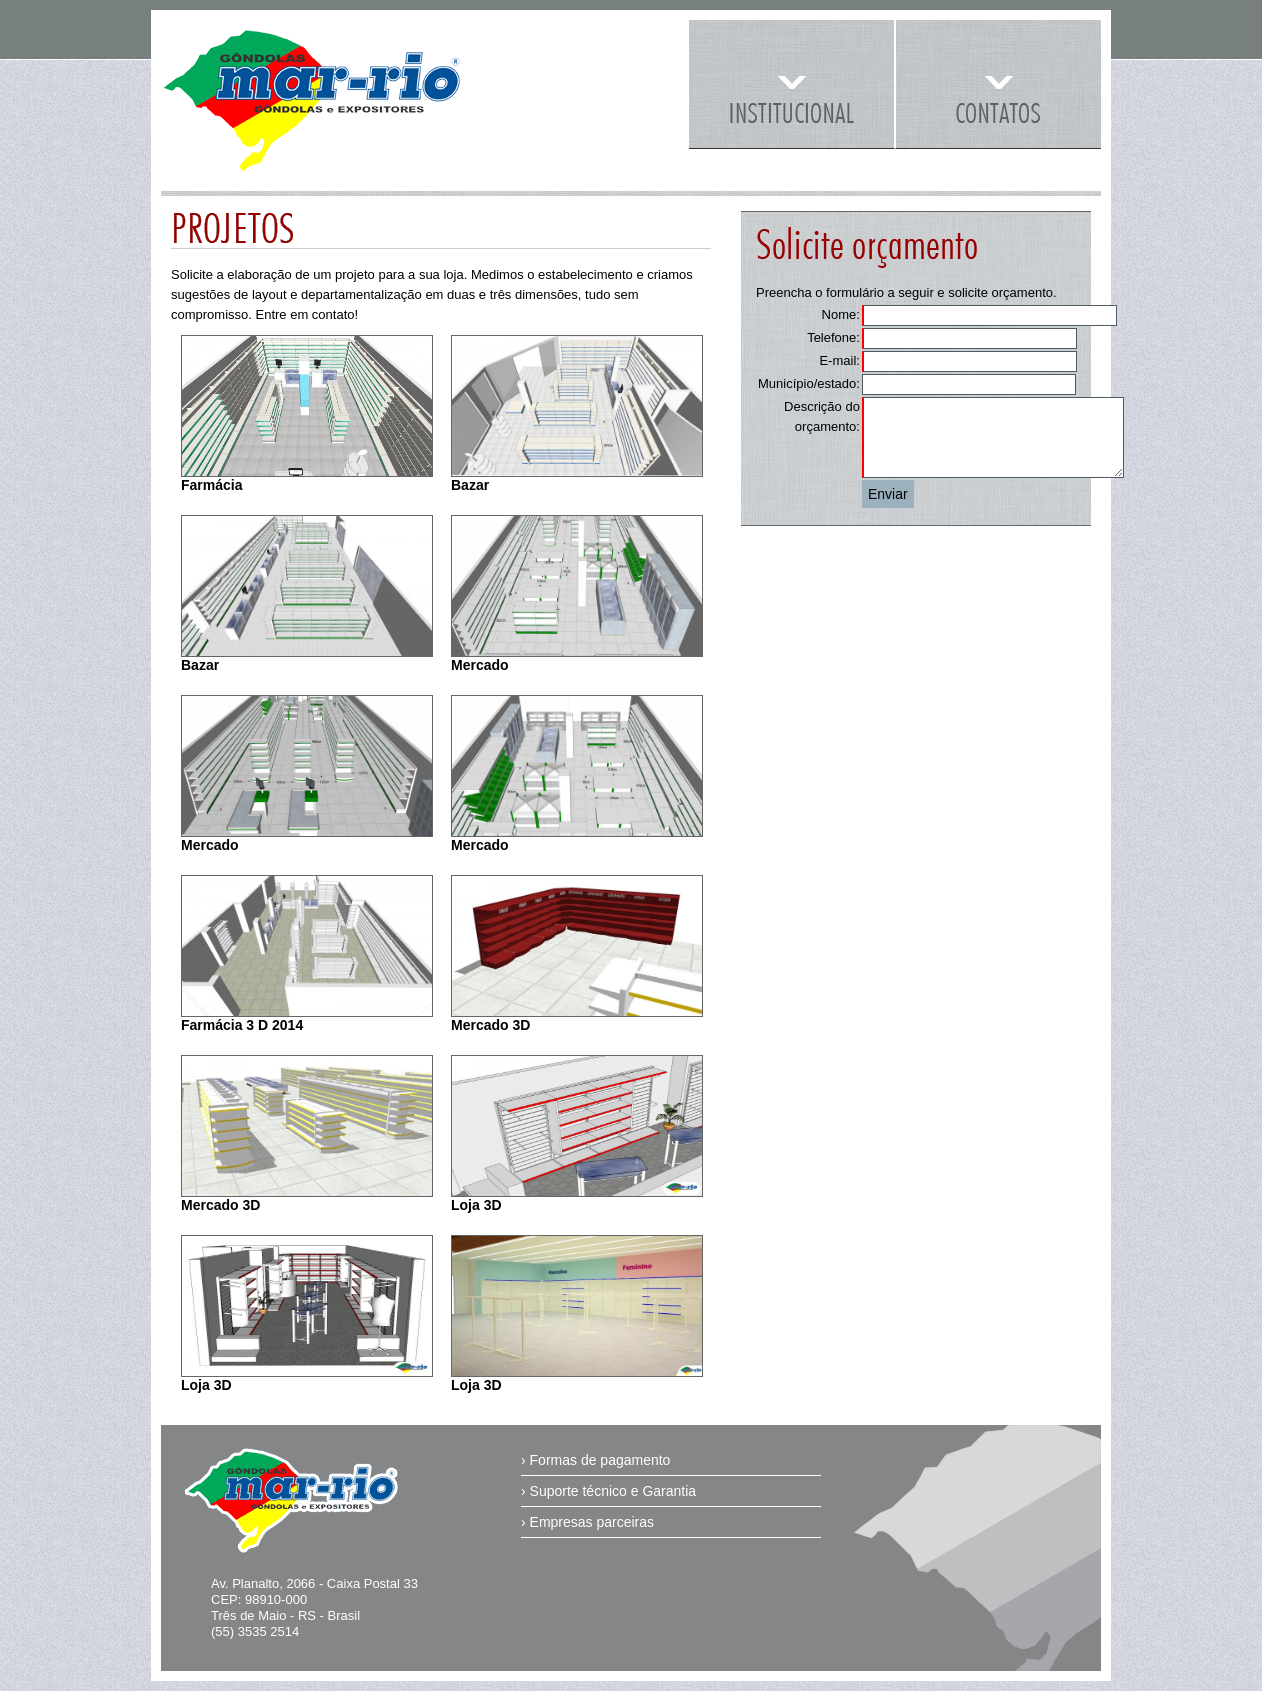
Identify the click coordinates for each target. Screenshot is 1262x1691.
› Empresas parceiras (587, 1522)
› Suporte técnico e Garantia (608, 1491)
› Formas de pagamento (595, 1460)
